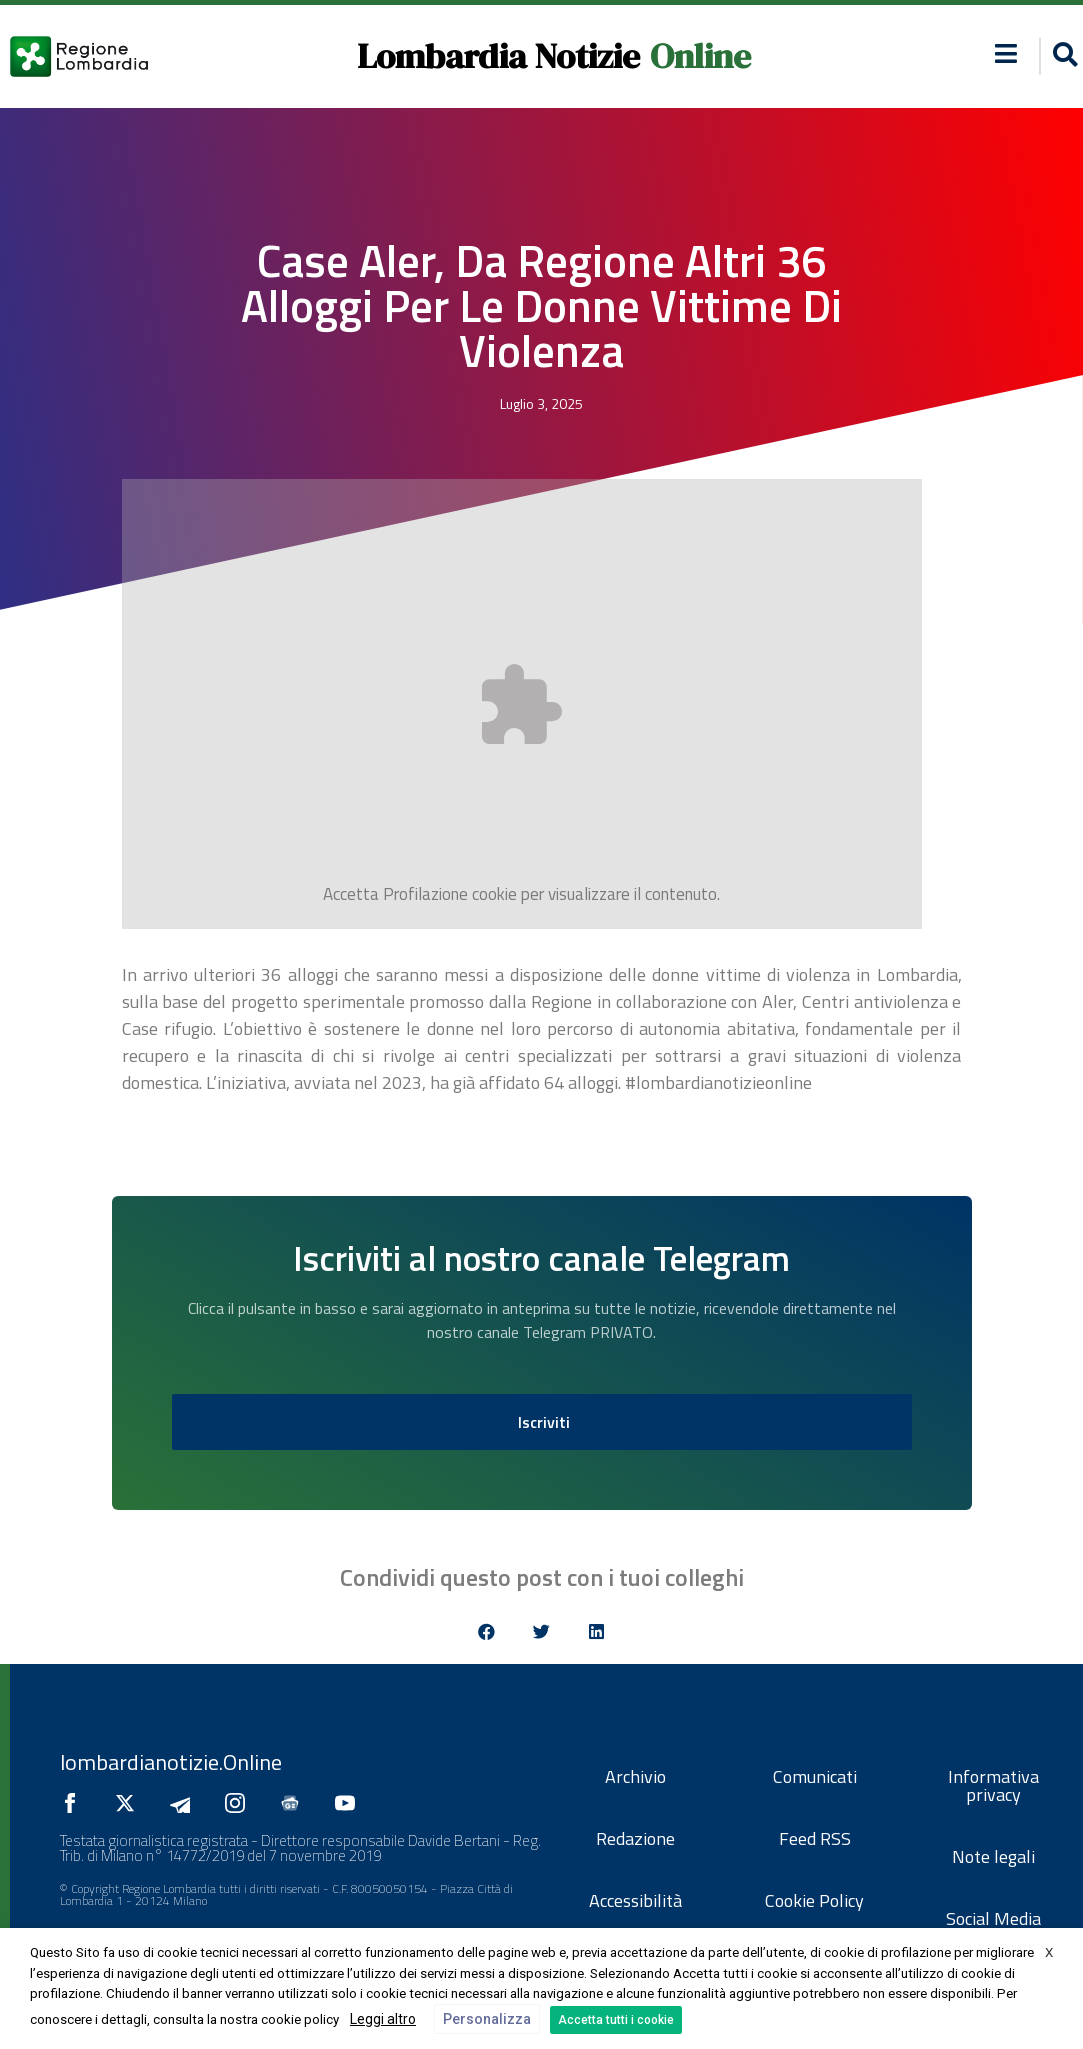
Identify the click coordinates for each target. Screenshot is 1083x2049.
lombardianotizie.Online (171, 1762)
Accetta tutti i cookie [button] (616, 2020)
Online (700, 56)
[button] (486, 1631)
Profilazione (425, 894)
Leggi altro (383, 2019)
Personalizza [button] (487, 2019)
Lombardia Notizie (498, 56)
